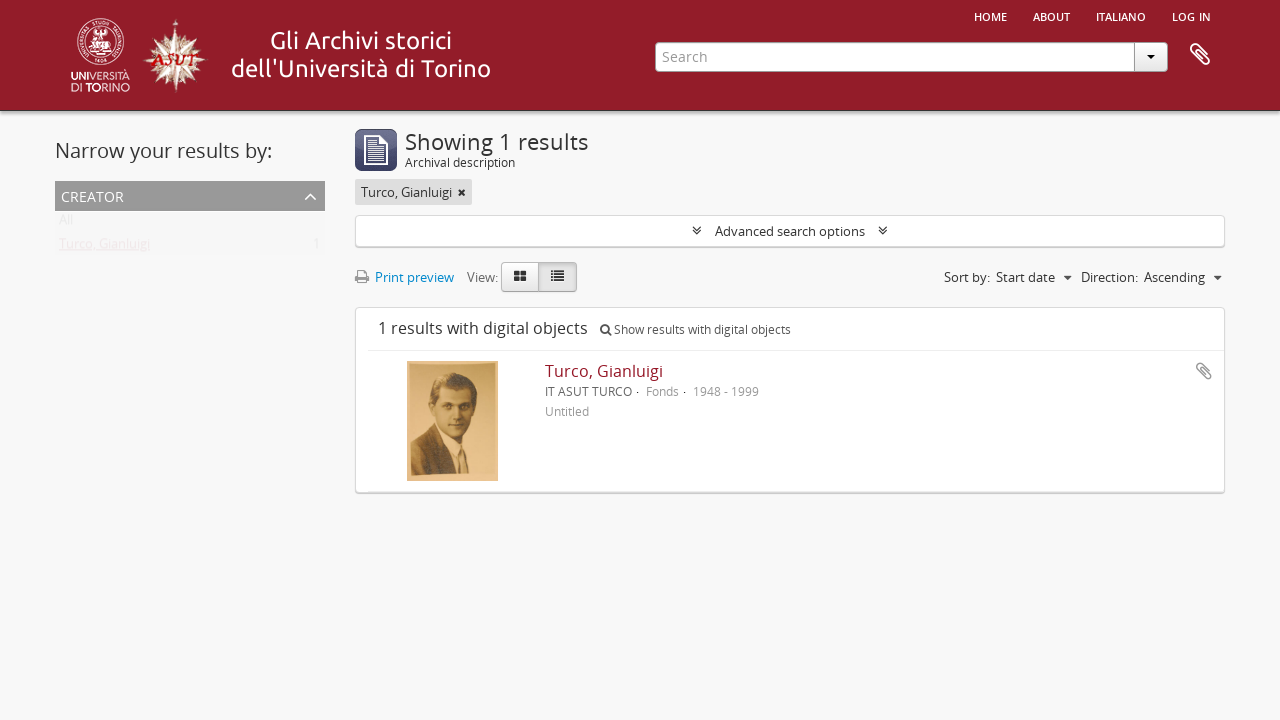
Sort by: (967, 277)
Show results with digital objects (695, 329)
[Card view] (520, 277)
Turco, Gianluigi (104, 248)
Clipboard (1200, 55)
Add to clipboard (1204, 371)
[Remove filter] (462, 192)
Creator (92, 194)
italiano (1121, 15)
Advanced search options (790, 231)
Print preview (404, 277)
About (1051, 15)
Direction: (1109, 277)
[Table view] (557, 277)
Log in (1191, 15)
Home (990, 15)
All (66, 224)
